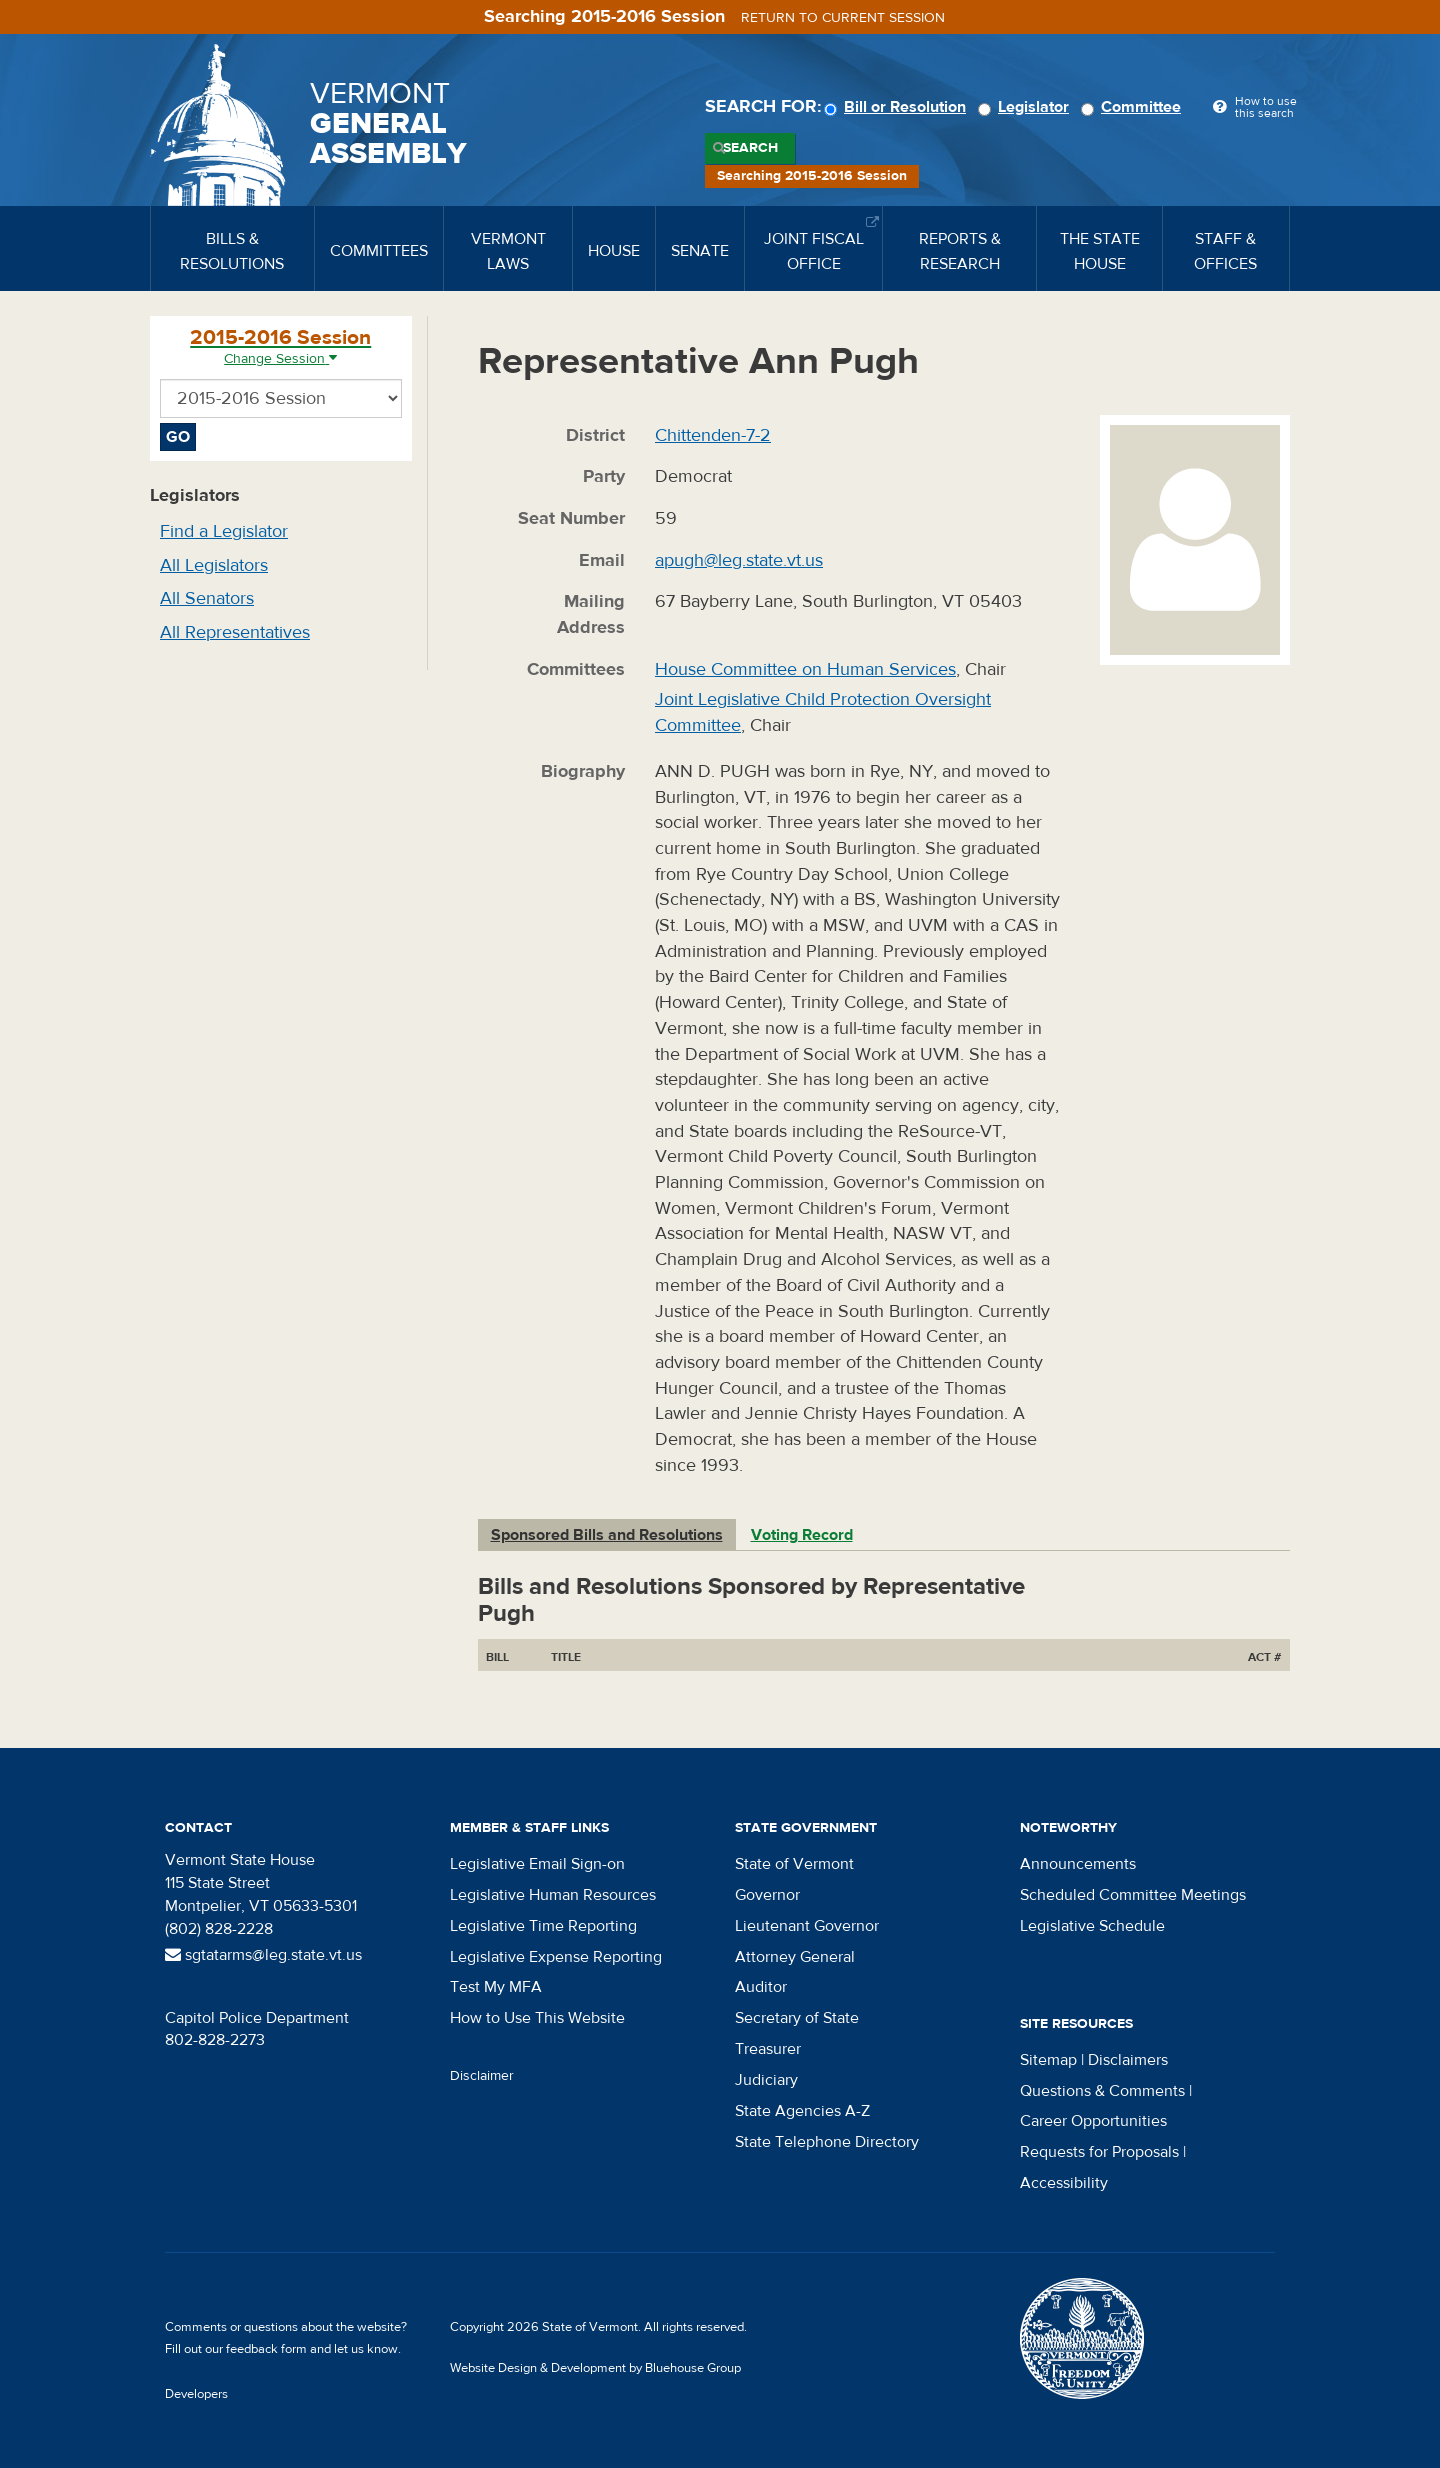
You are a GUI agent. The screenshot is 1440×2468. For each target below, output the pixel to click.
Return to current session (843, 18)
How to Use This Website (537, 2018)
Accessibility (1064, 2183)
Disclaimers (1128, 2060)
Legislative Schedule (1092, 1926)
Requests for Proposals (1099, 2152)
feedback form (266, 2349)
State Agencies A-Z (802, 2111)
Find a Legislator (224, 531)
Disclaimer (482, 2076)
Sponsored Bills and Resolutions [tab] (607, 1535)
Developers (196, 2394)
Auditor (761, 1987)
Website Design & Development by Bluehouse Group (595, 2368)
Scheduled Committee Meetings (1133, 1895)
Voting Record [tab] (802, 1535)
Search (750, 148)
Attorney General (795, 1957)
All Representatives (235, 632)
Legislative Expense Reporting (556, 1957)
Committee (1134, 107)
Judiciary (766, 2080)
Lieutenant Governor (807, 1926)
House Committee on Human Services (805, 669)
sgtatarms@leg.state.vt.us (263, 1955)
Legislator (1026, 107)
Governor (767, 1895)
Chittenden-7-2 (713, 435)
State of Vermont (794, 1864)
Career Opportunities (1093, 2121)
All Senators (207, 598)
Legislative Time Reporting (543, 1926)
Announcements (1078, 1864)
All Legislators (214, 565)
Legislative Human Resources (553, 1895)
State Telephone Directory (827, 2142)
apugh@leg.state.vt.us (739, 560)
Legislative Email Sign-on (537, 1864)
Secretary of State (797, 2018)
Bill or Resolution (898, 107)
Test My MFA (496, 1987)
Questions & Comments (1102, 2091)
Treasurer (768, 2049)
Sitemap (1048, 2060)
